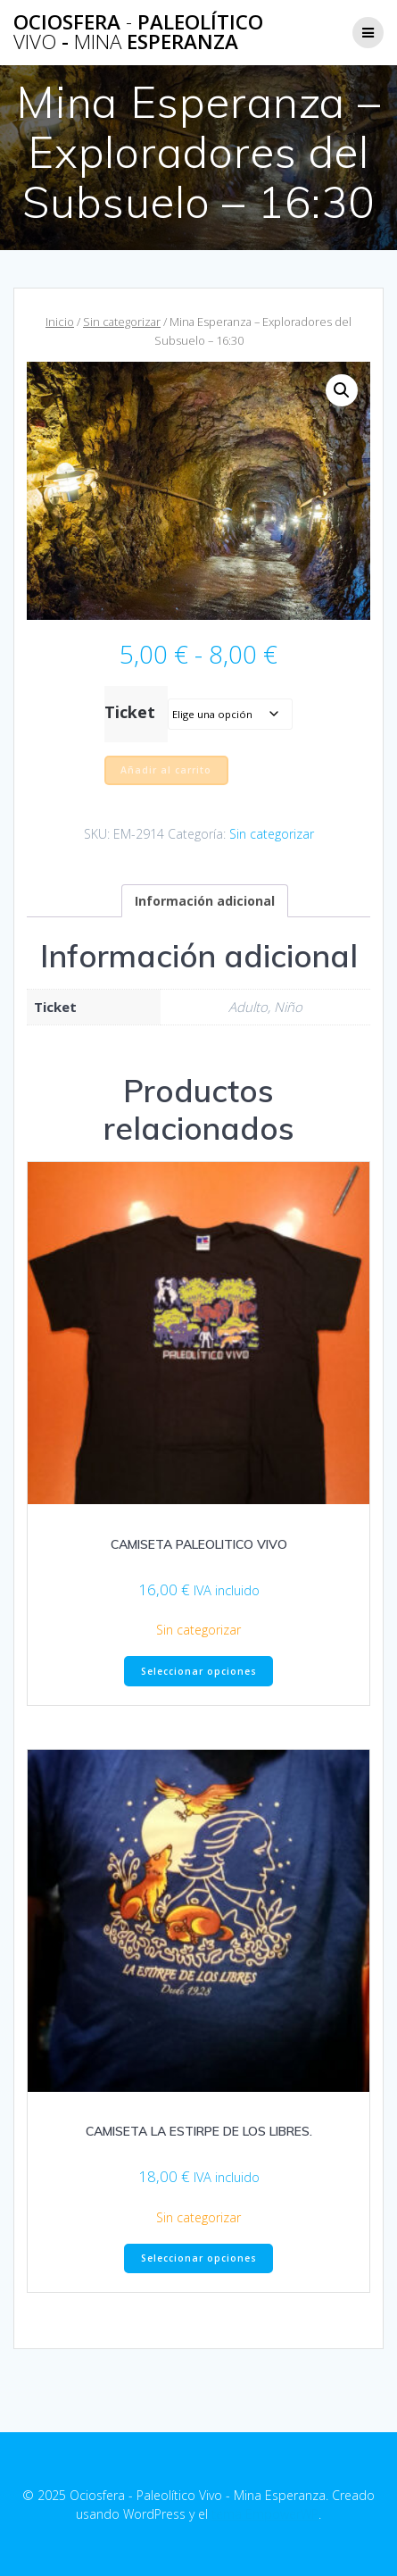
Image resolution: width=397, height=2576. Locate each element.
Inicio (59, 322)
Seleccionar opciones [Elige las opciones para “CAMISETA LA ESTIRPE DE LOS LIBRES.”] (199, 2258)
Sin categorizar (122, 322)
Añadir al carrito (165, 770)
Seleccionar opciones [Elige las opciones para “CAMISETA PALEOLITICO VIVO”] (199, 1671)
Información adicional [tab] (205, 900)
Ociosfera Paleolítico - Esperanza (138, 33)
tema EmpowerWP (264, 2513)
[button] (342, 390)
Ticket (129, 712)
